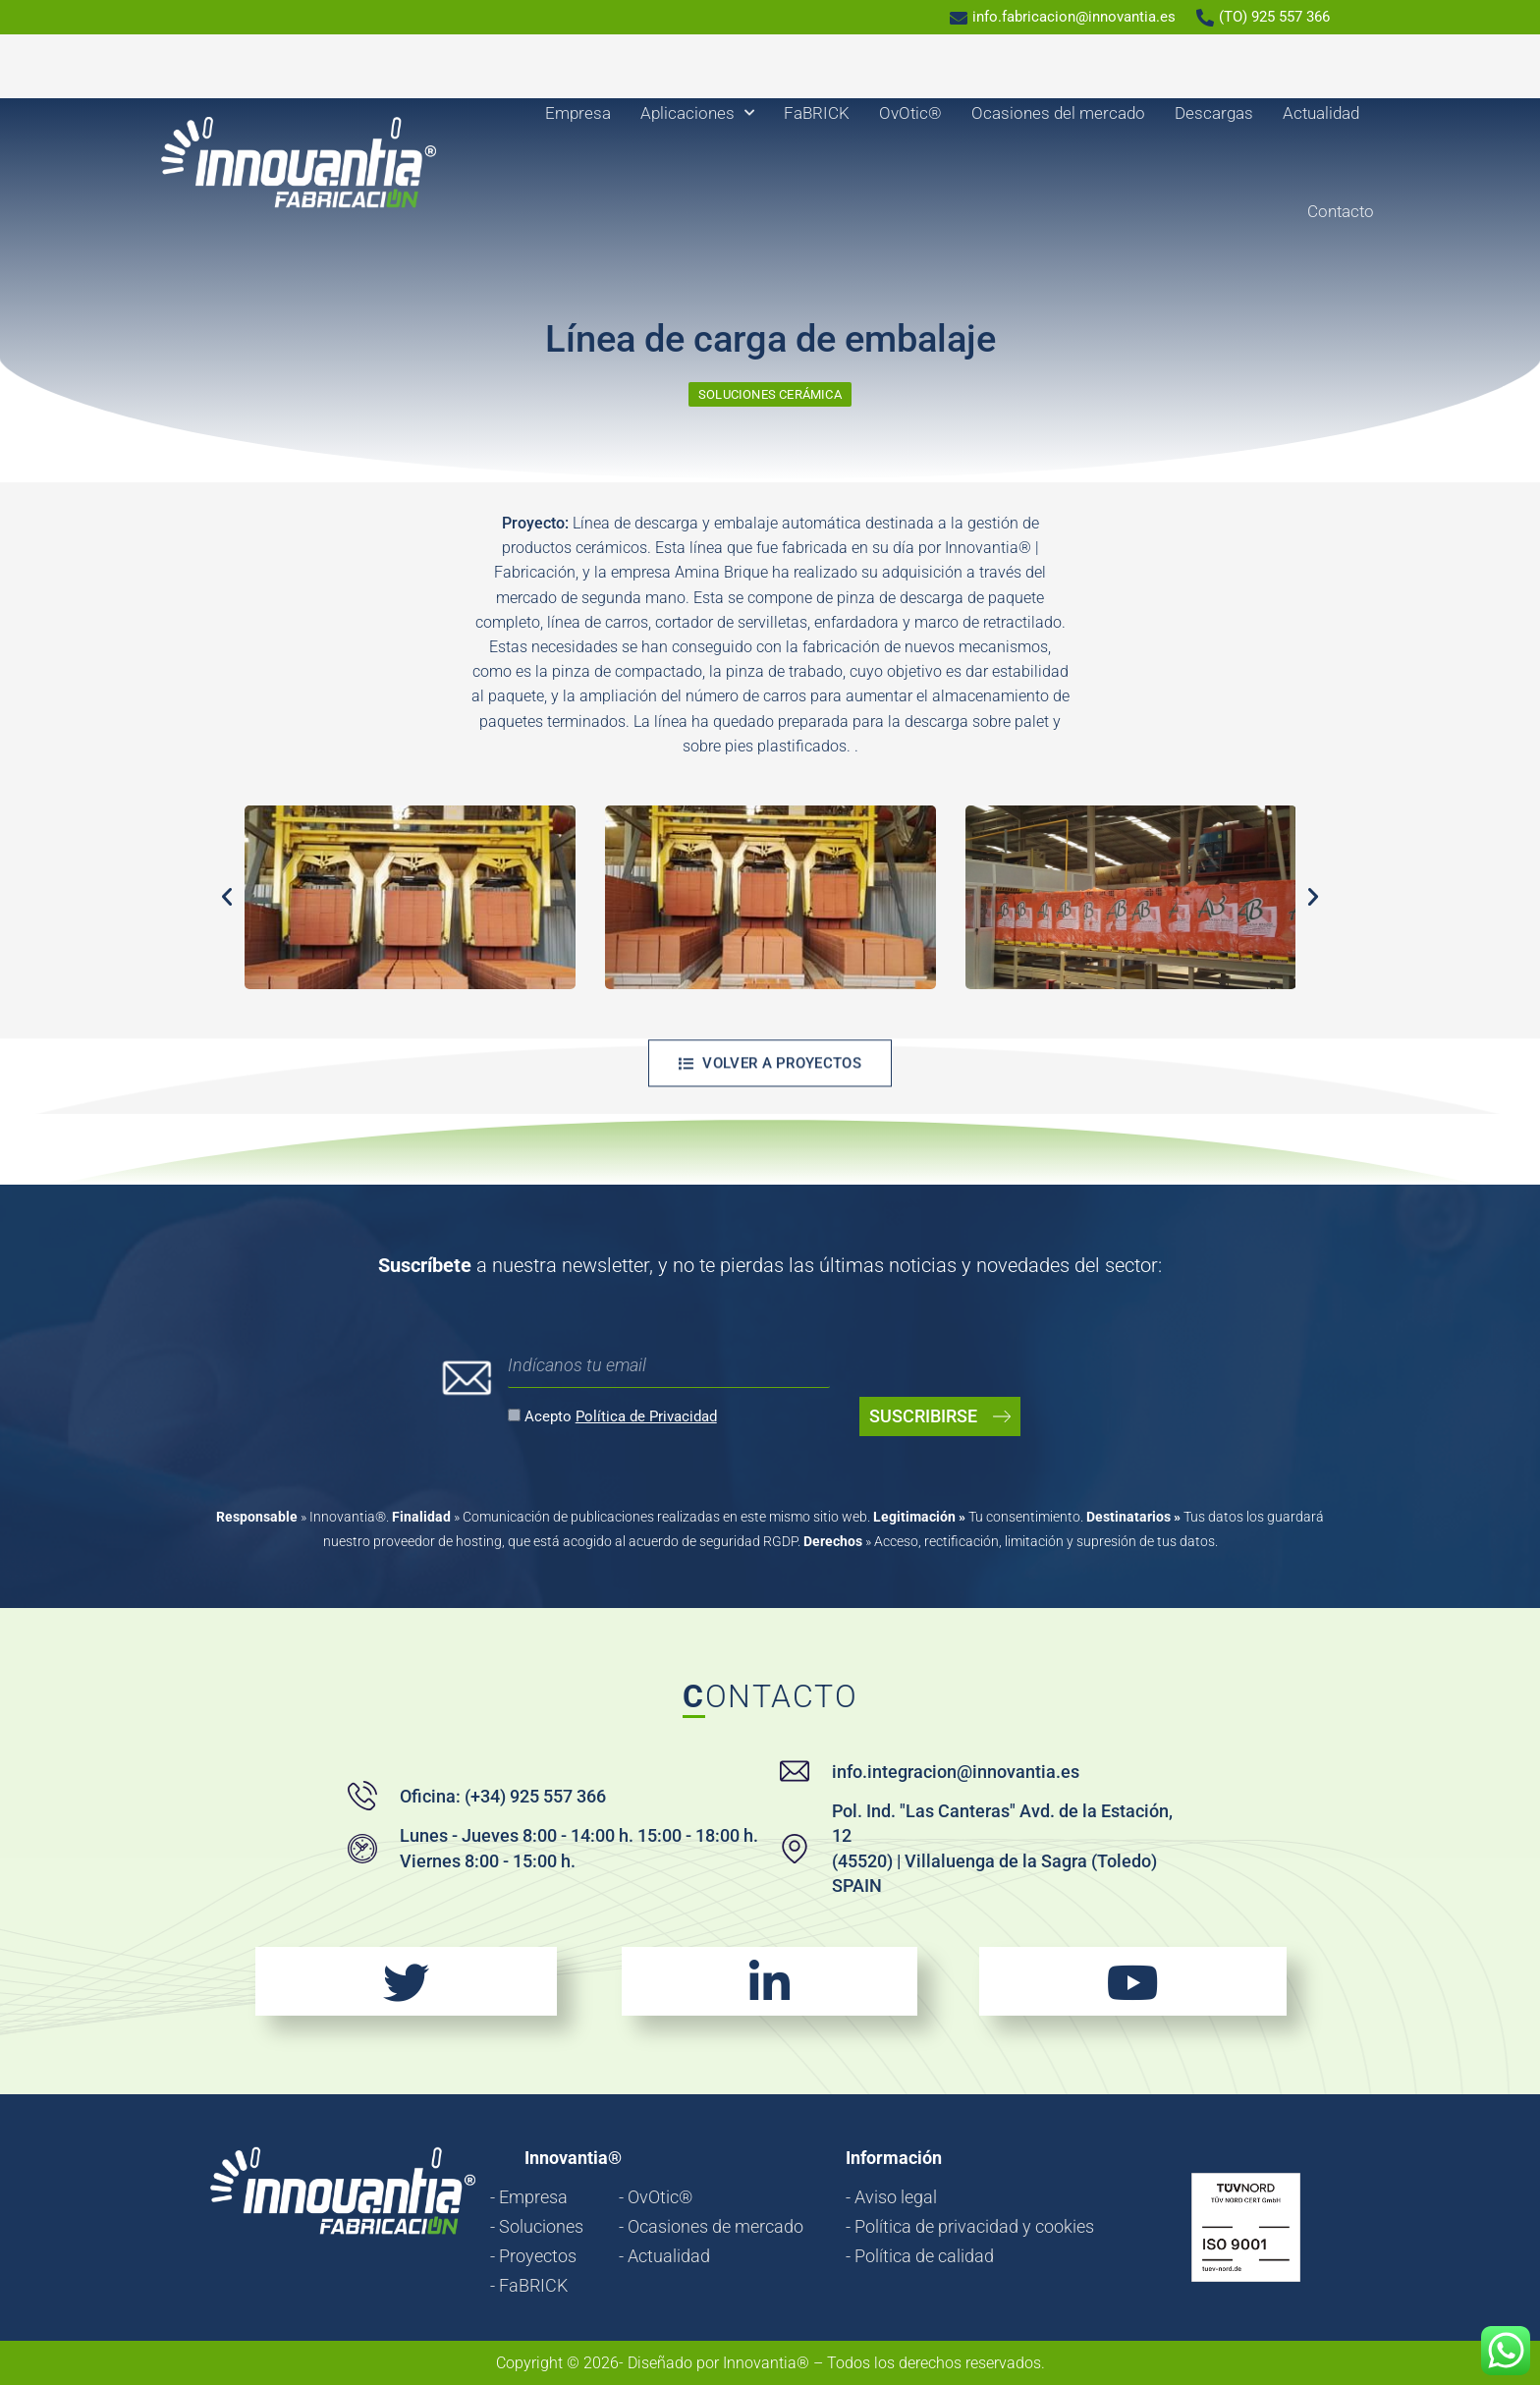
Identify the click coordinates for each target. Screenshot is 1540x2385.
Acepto (620, 1416)
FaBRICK (817, 113)
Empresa (578, 113)
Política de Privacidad (646, 1416)
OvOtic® (910, 113)
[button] (227, 897)
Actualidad (1321, 113)
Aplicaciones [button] (697, 113)
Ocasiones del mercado (1058, 113)
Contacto (1340, 211)
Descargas (1214, 113)
